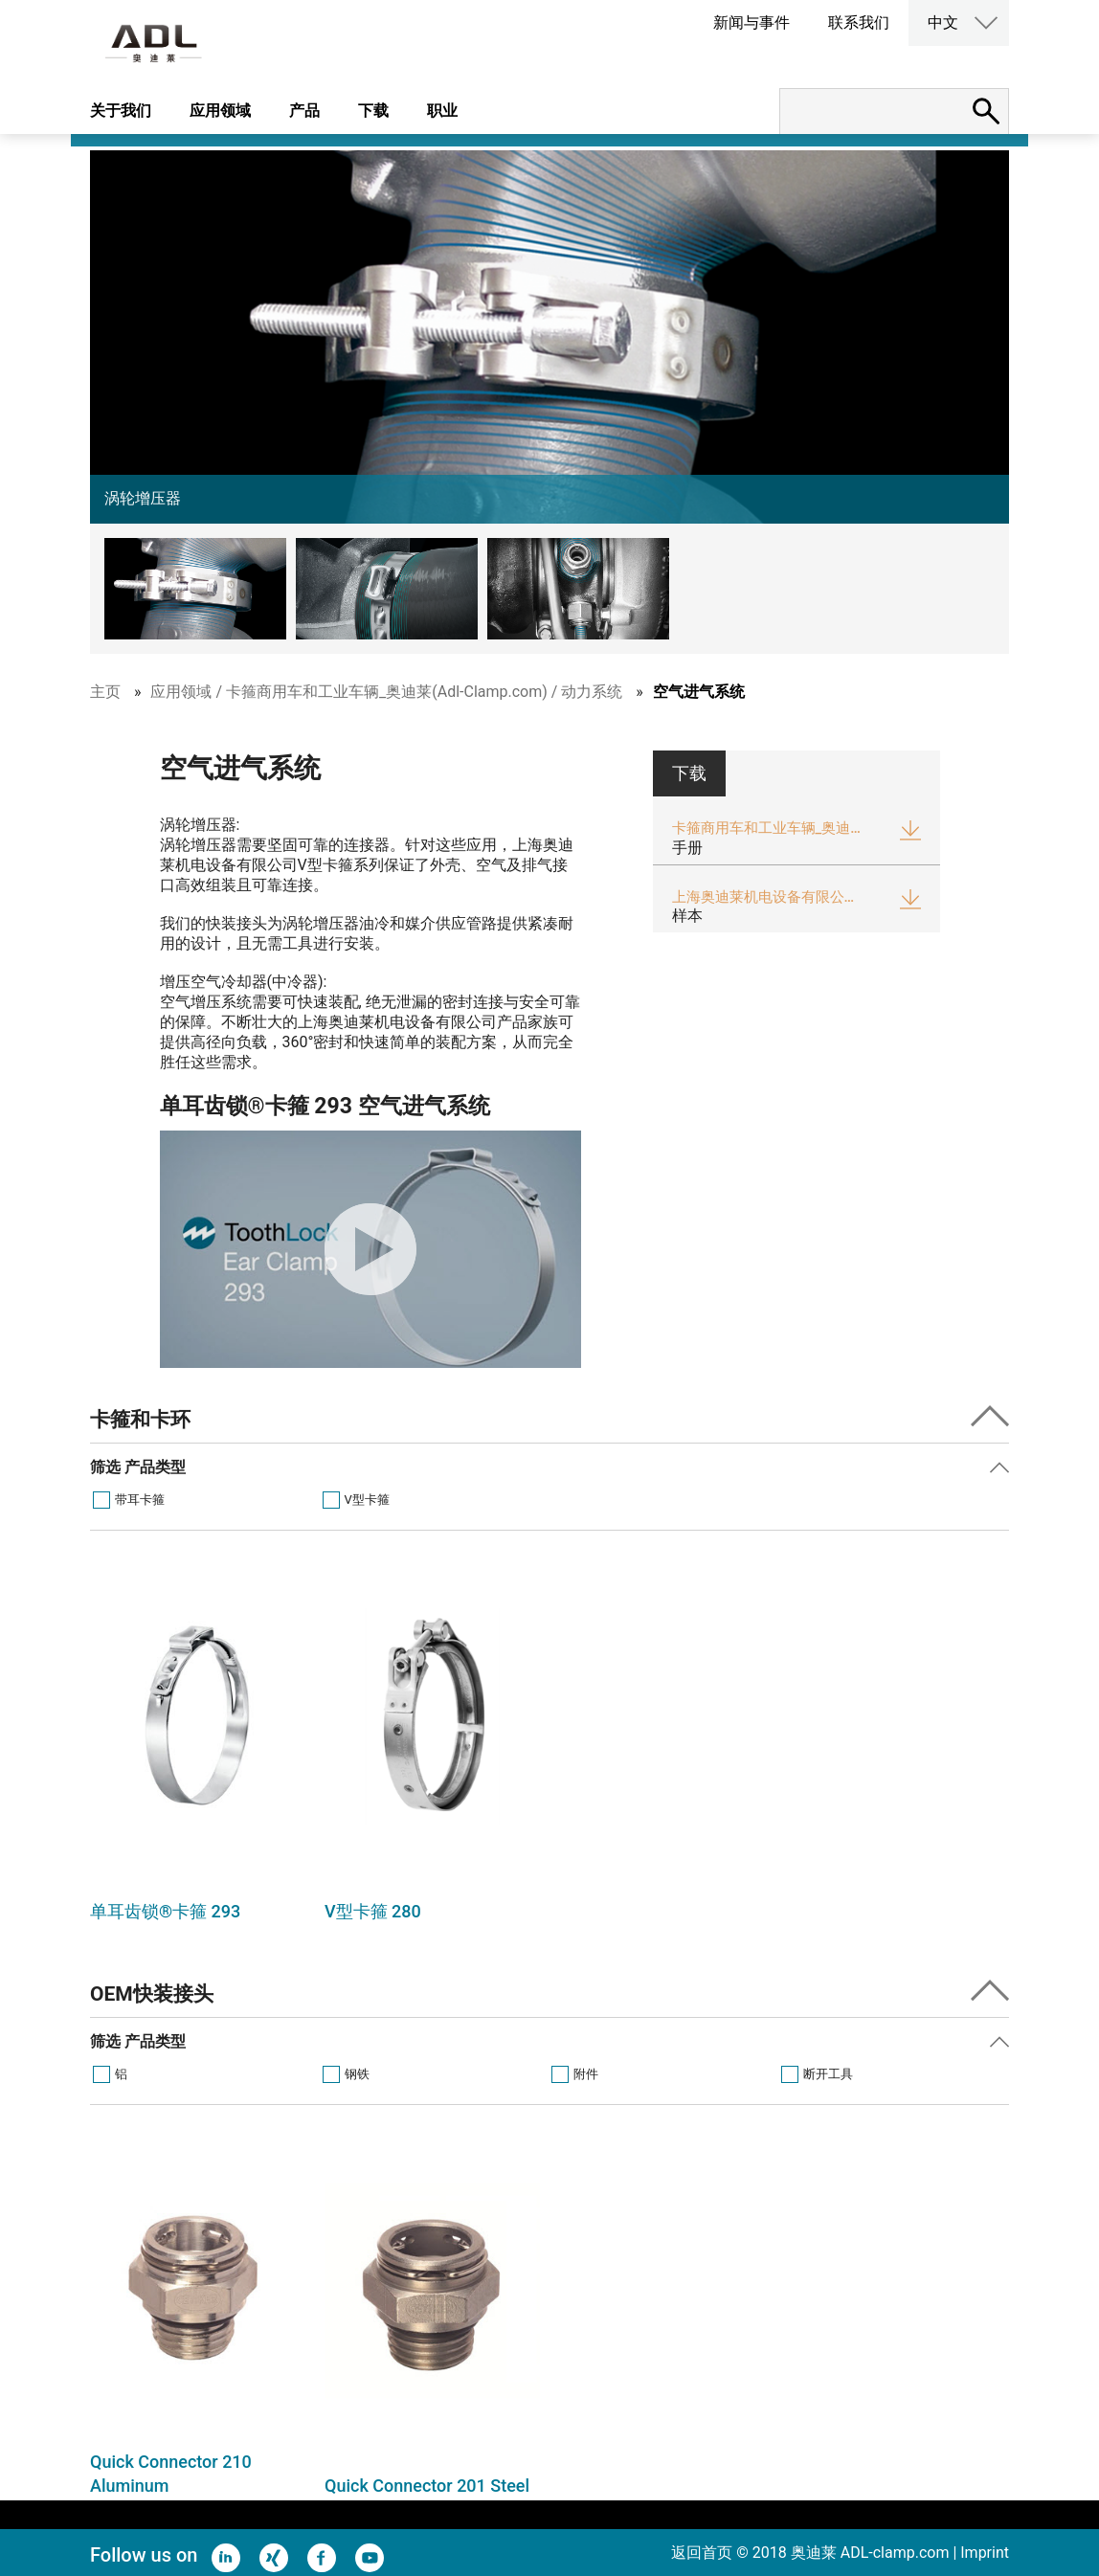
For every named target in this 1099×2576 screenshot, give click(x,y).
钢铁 (357, 2074)
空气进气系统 (699, 692)
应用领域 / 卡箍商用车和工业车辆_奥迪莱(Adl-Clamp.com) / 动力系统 (386, 692)
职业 (442, 110)
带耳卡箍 (140, 1499)
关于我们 (120, 110)
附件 (585, 2074)
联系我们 (858, 22)
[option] (197, 1751)
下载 (373, 110)
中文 (943, 22)
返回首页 (701, 2552)
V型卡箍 (367, 1499)
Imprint (984, 2552)
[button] (200, 589)
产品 (304, 110)
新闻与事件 (751, 22)
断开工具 (828, 2074)
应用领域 (220, 110)
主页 (105, 692)
